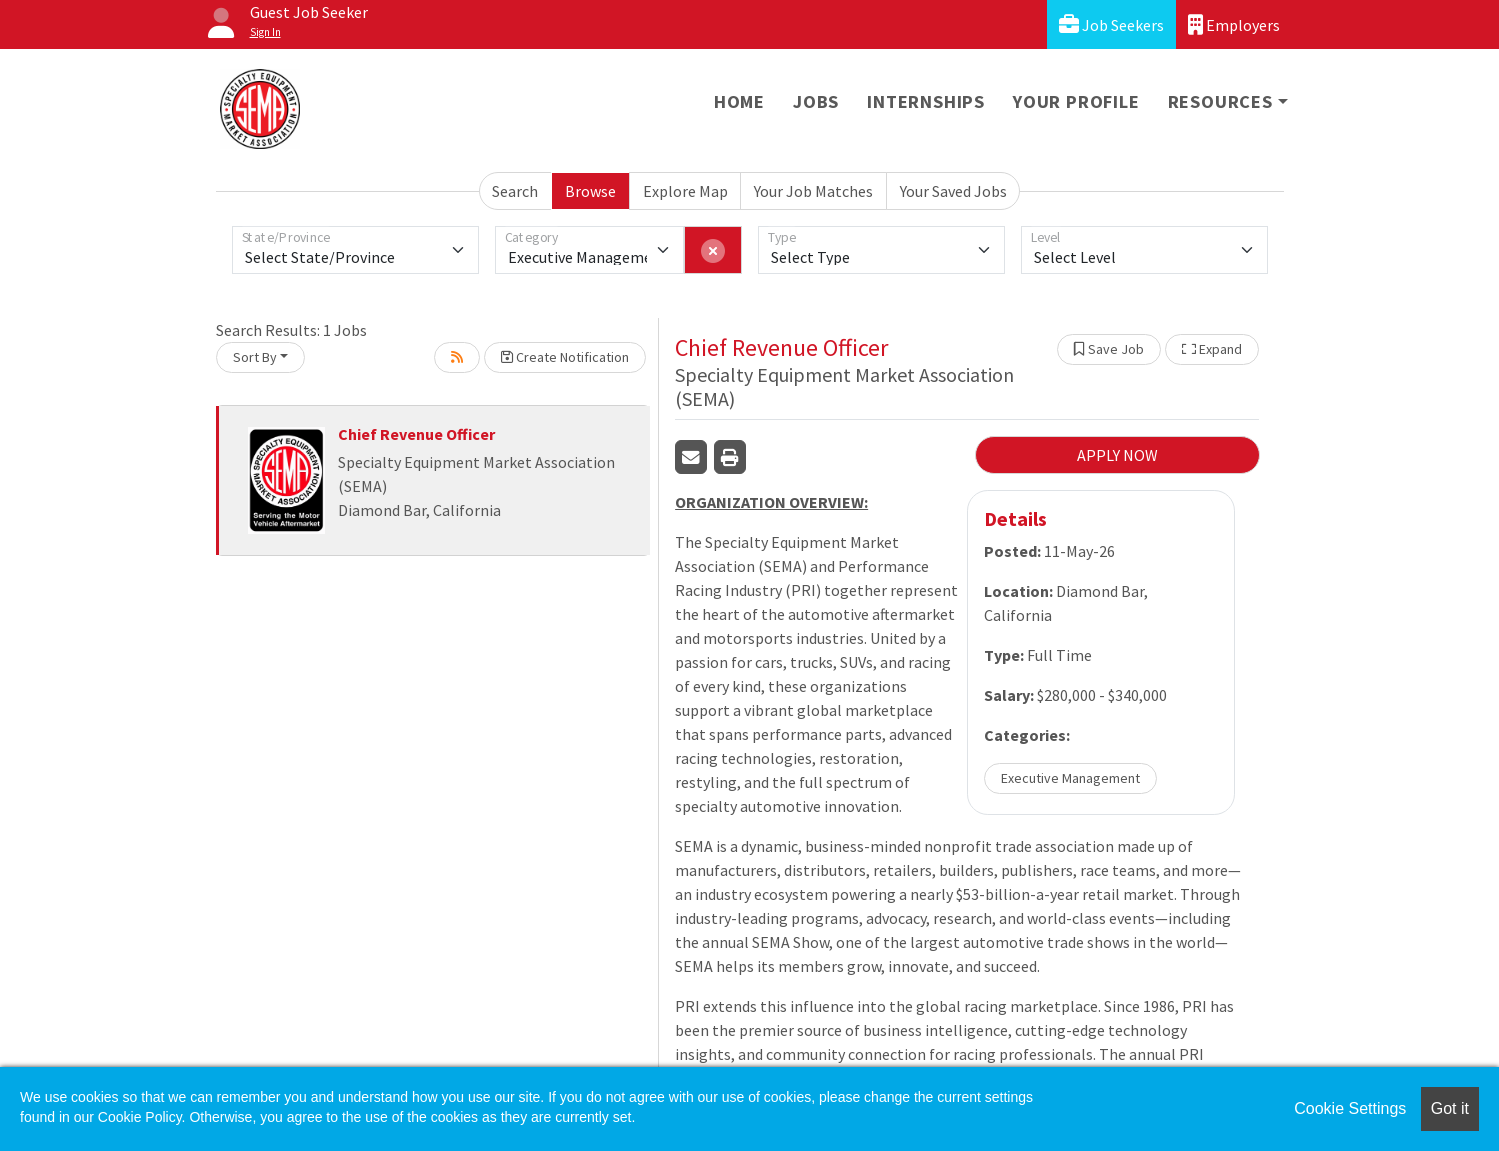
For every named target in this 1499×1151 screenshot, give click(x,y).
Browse (590, 191)
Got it (1450, 1108)
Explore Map (685, 191)
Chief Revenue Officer (416, 434)
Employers (1234, 24)
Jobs (816, 101)
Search (515, 191)
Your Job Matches (813, 191)
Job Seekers (1111, 24)
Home (739, 101)
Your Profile (1076, 101)
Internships (926, 101)
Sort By (255, 357)
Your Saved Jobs (953, 191)
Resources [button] (1220, 101)
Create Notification (565, 357)
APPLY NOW (1117, 455)
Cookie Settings (1350, 1108)
